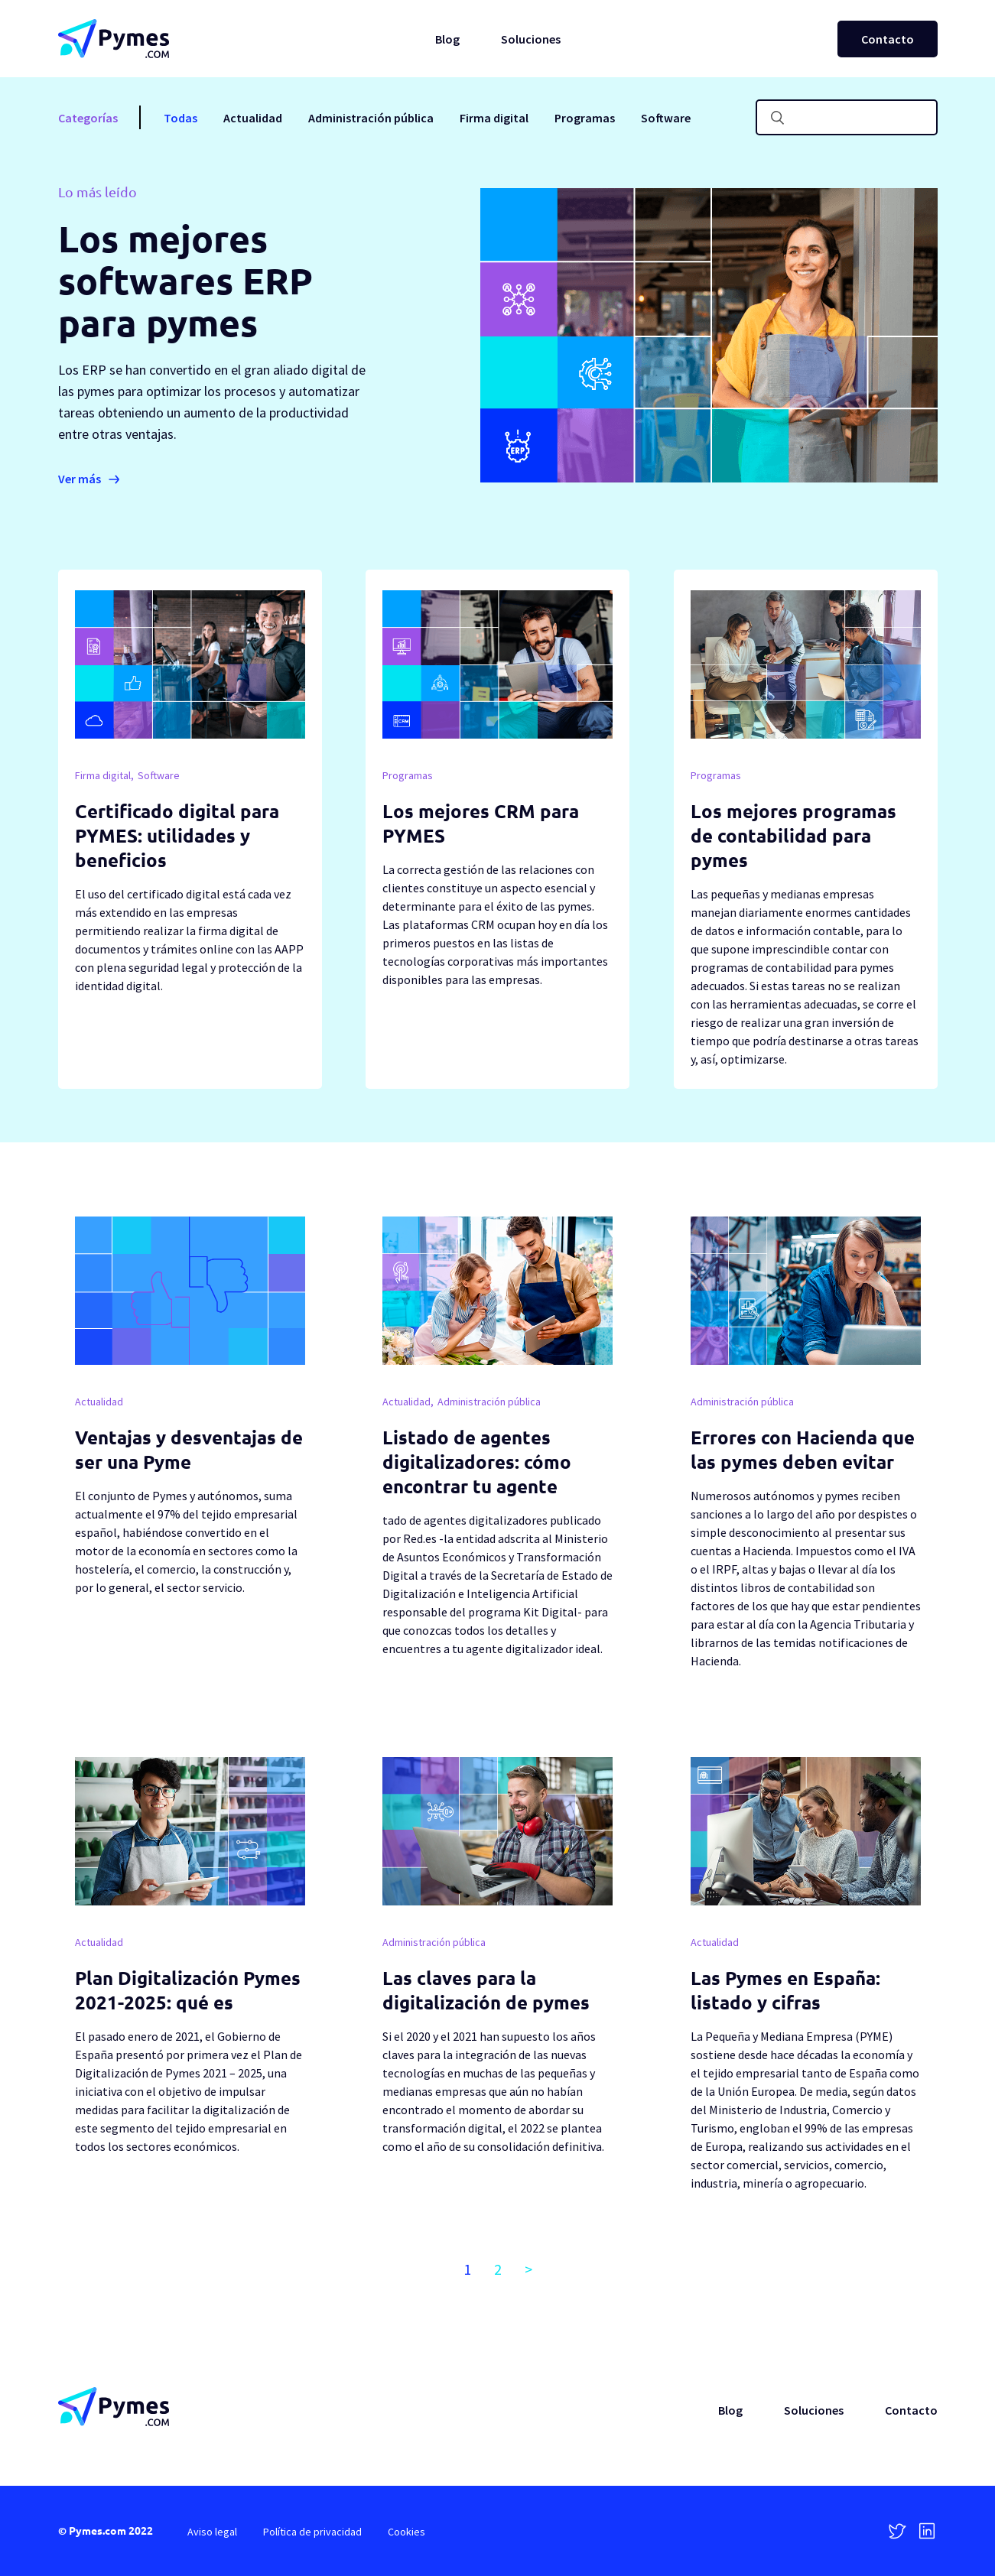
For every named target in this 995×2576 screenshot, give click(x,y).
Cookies (406, 2532)
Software (666, 117)
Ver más (79, 478)
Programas (584, 117)
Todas (180, 117)
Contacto (887, 39)
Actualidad (252, 117)
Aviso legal (212, 2532)
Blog (447, 39)
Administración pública (371, 117)
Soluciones (531, 39)
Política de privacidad (312, 2532)
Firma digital (494, 117)
